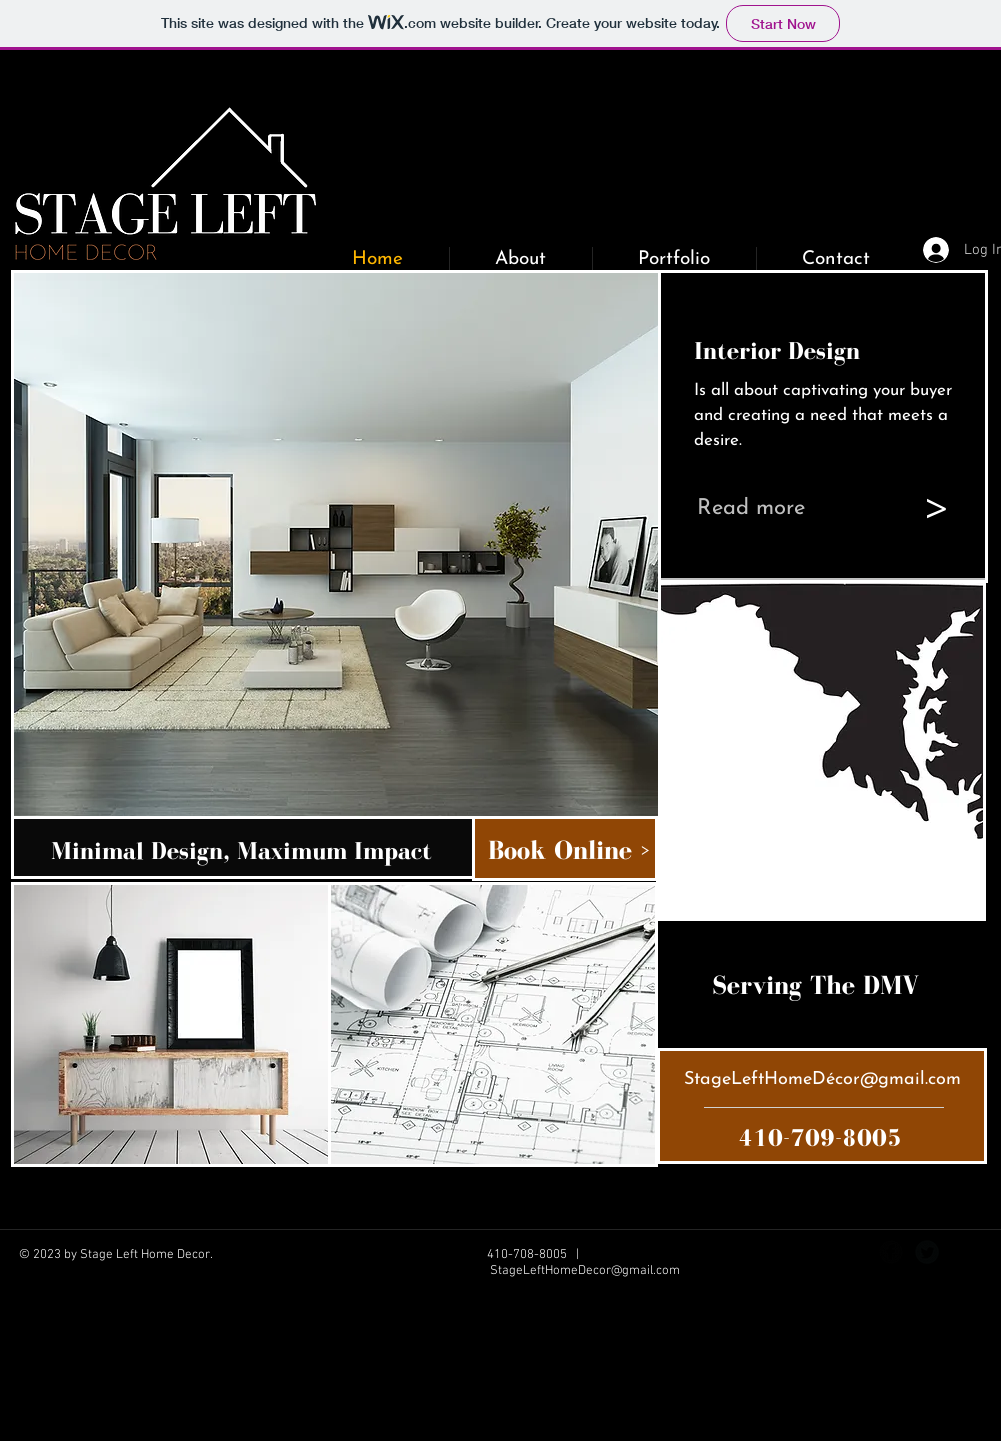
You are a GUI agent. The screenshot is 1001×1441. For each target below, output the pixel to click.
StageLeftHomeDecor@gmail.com (585, 1271)
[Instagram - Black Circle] (963, 1252)
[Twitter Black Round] (927, 1252)
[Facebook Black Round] (891, 1252)
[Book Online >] (578, 850)
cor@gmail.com (898, 1079)
